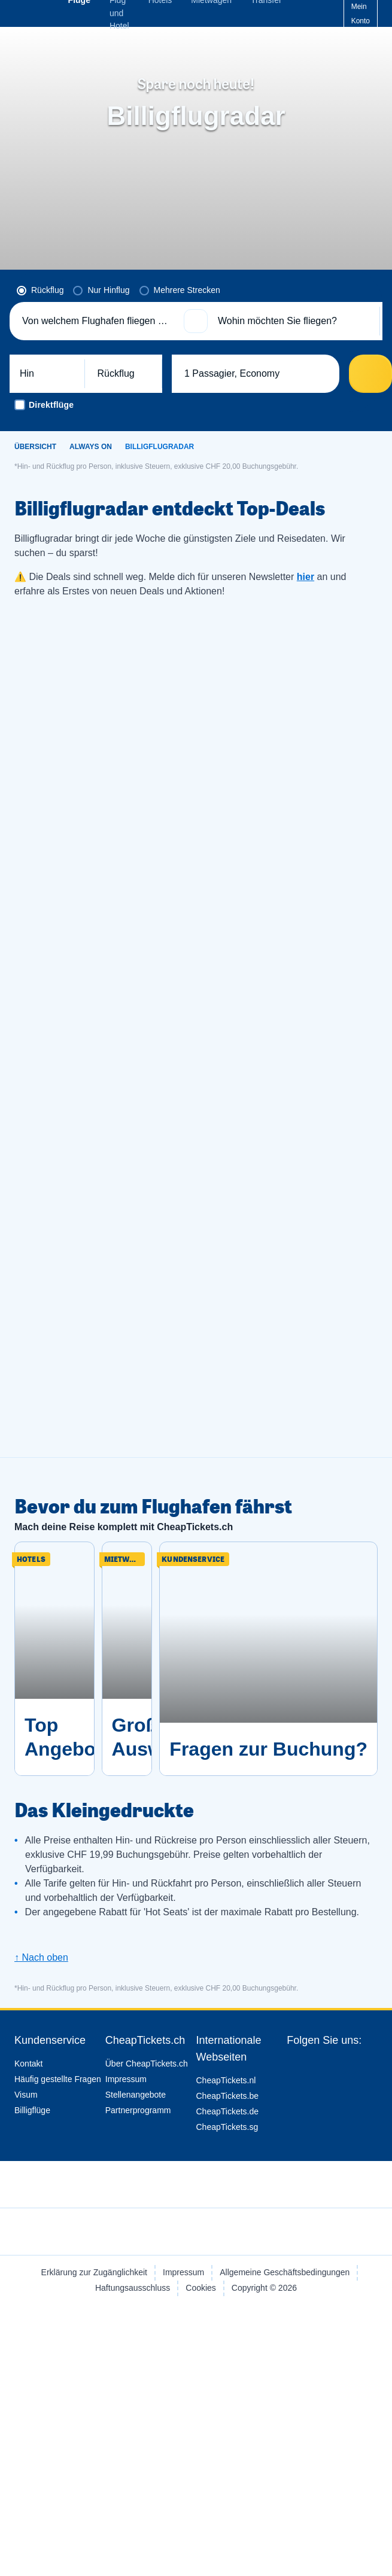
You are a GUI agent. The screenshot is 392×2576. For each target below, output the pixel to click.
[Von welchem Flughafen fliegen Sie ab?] (97, 321)
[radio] (40, 290)
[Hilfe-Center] (323, 14)
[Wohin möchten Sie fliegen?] (293, 321)
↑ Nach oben (41, 1957)
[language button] (292, 14)
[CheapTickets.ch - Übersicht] (41, 13)
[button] (196, 321)
